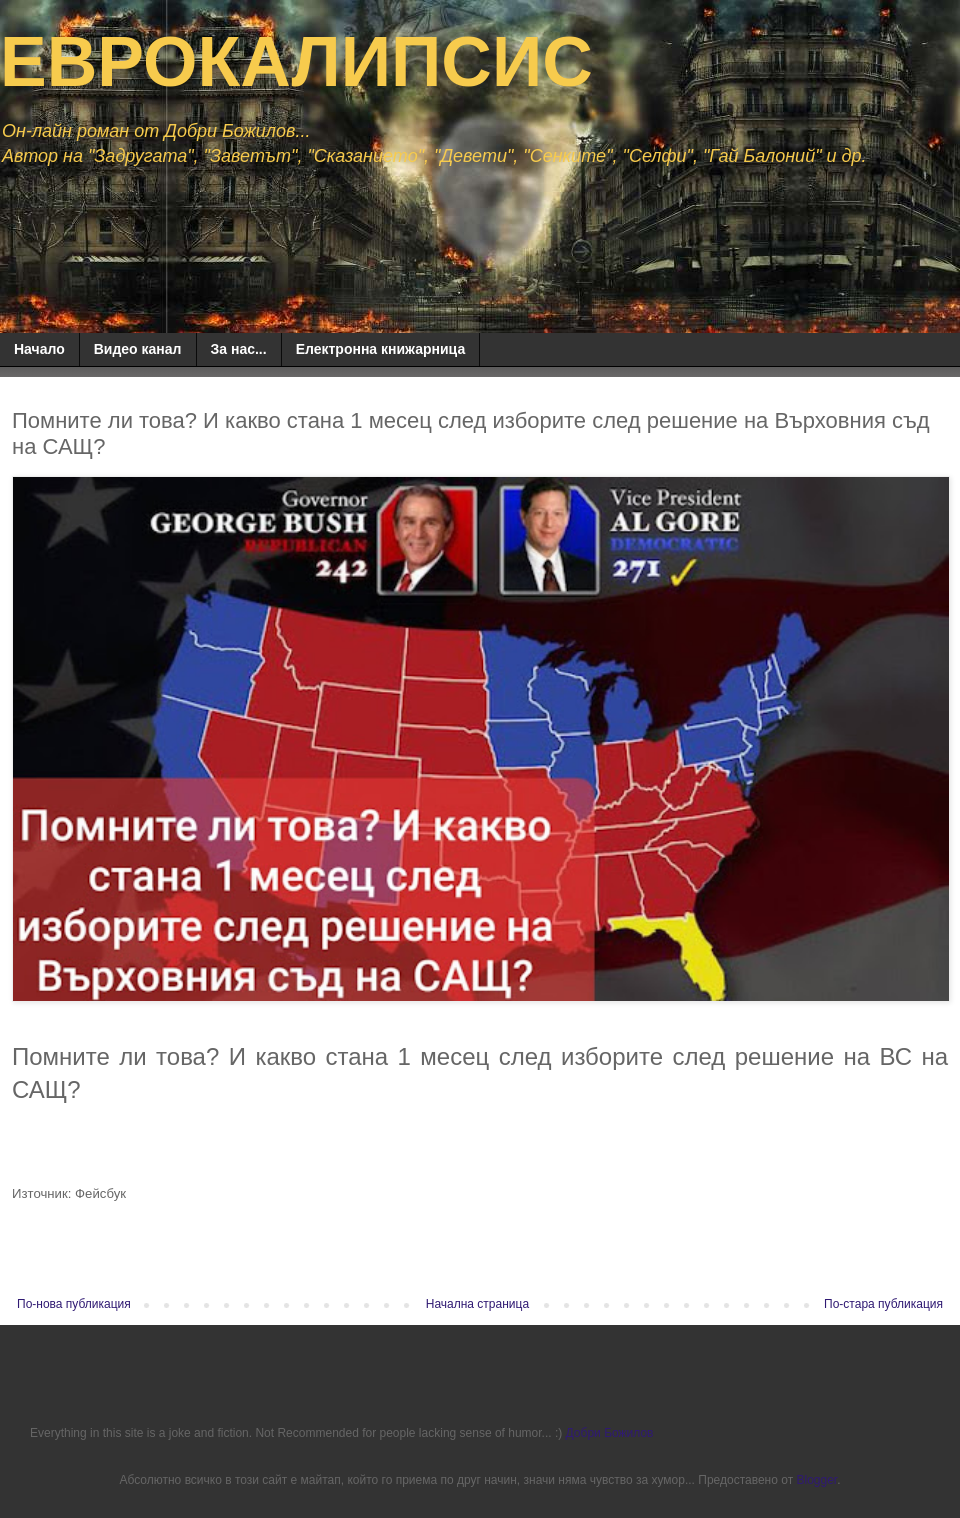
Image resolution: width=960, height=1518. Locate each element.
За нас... (239, 349)
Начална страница (477, 1304)
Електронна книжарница (381, 349)
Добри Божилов (610, 1433)
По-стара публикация (883, 1304)
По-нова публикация (74, 1304)
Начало (39, 349)
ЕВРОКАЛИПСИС (296, 62)
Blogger (816, 1480)
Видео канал (138, 349)
